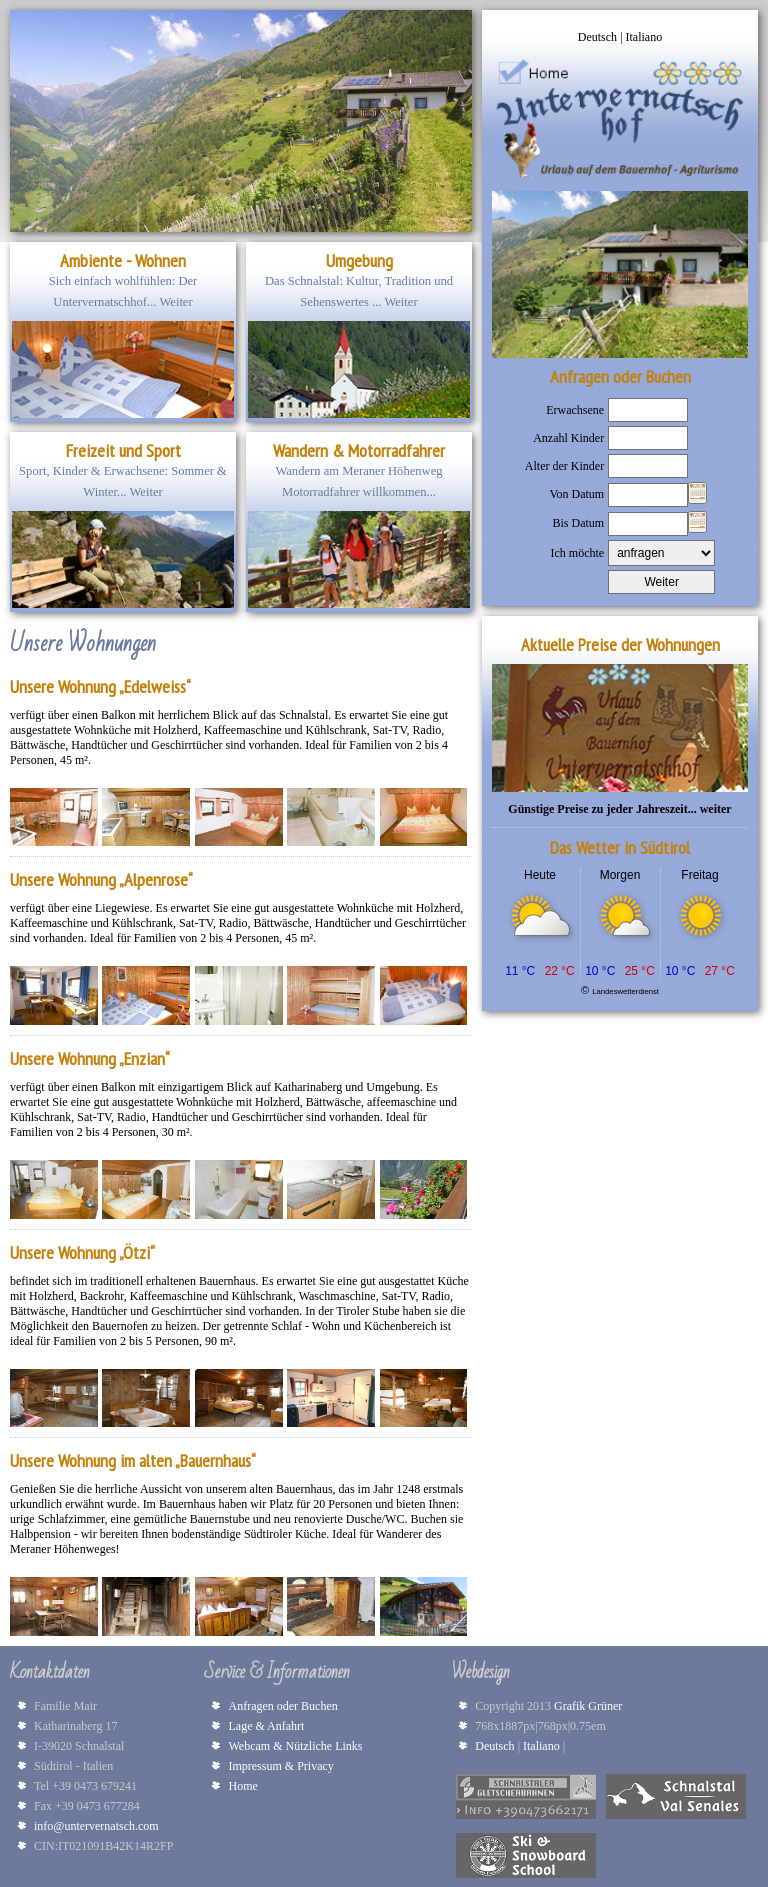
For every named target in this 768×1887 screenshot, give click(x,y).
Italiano (644, 37)
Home (242, 1786)
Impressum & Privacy (280, 1766)
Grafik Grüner (591, 1706)
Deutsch (599, 37)
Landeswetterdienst (625, 991)
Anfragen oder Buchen (282, 1706)
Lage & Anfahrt (266, 1726)
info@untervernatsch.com (96, 1826)
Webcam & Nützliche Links (295, 1746)
